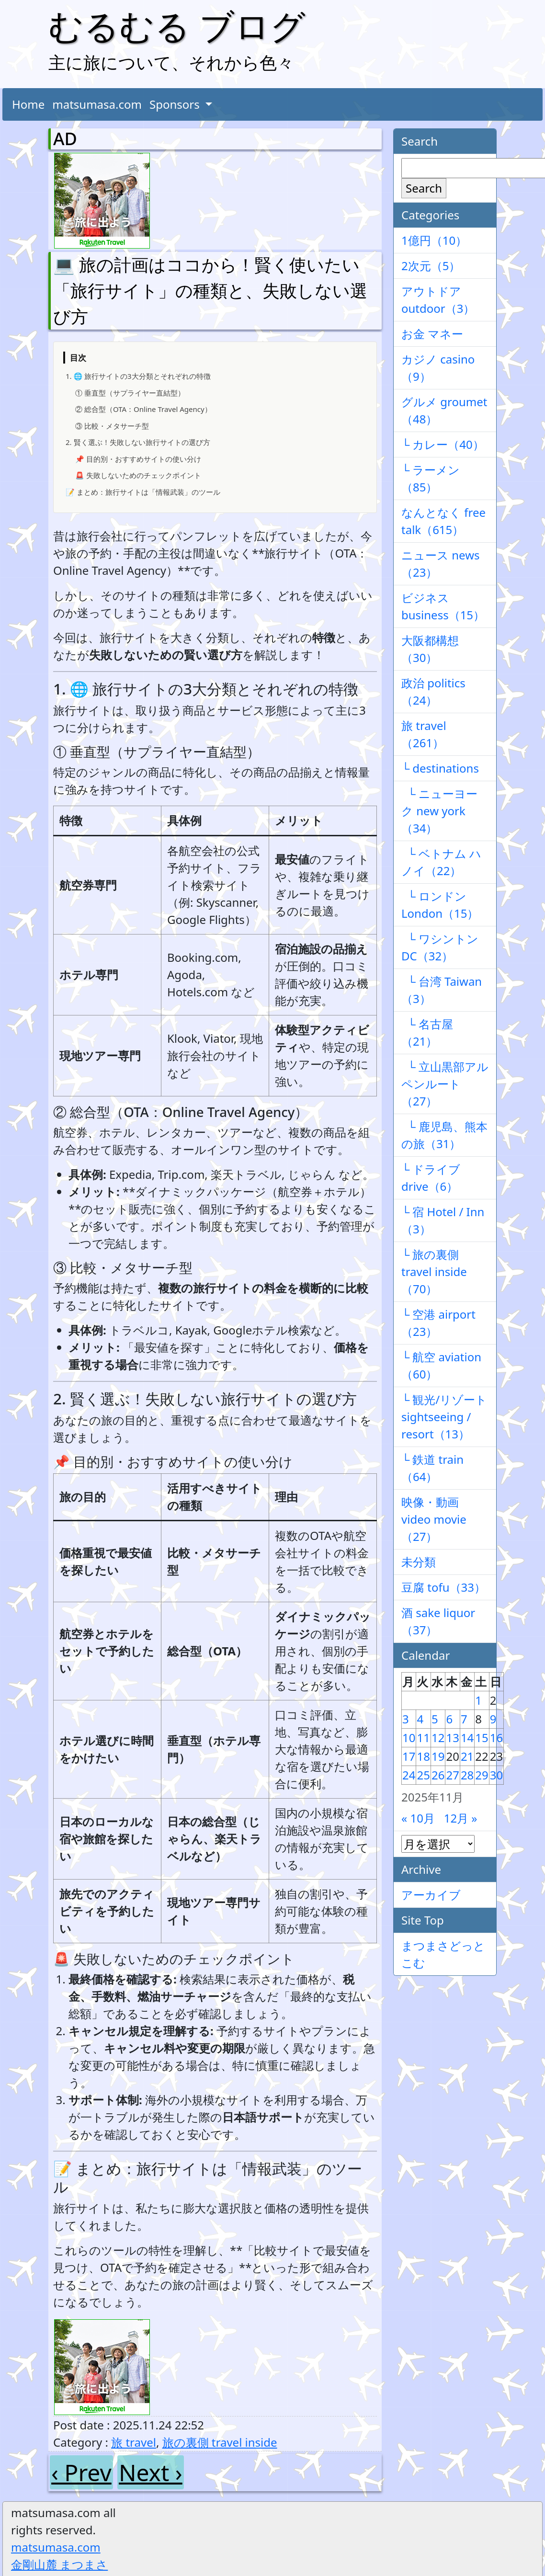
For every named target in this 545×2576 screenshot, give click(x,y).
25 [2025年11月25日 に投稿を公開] (423, 1775)
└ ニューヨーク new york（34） (439, 811)
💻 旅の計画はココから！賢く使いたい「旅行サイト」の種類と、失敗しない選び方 (210, 290)
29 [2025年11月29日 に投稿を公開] (481, 1775)
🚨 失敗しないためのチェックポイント (138, 475)
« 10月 (418, 1818)
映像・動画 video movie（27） (433, 1519)
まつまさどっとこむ (443, 1954)
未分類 (418, 1562)
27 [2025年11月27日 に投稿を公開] (452, 1775)
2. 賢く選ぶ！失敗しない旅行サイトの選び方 (138, 442)
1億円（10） (434, 240)
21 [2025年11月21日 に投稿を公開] (467, 1756)
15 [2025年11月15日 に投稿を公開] (481, 1737)
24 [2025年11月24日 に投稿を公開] (408, 1775)
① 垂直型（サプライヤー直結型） (130, 393)
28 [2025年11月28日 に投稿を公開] (467, 1775)
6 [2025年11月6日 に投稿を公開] (449, 1719)
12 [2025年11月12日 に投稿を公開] (437, 1737)
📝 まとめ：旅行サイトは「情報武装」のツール (143, 492)
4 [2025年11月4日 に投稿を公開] (420, 1719)
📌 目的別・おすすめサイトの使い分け (138, 459)
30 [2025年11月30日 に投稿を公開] (496, 1775)
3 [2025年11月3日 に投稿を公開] (405, 1719)
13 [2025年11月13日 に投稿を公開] (452, 1737)
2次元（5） (430, 266)
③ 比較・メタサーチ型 (112, 426)
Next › (150, 2472)
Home (28, 104)
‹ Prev (81, 2472)
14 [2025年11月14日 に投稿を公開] (467, 1737)
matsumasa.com (97, 104)
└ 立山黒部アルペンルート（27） (444, 1084)
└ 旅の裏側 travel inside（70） (434, 1271)
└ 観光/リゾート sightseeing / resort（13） (444, 1416)
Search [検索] (424, 188)
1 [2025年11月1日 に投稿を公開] (478, 1700)
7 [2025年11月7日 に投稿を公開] (464, 1719)
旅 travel (133, 2442)
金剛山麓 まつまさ (59, 2564)
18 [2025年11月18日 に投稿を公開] (423, 1756)
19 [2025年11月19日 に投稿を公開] (437, 1756)
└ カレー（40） (442, 444)
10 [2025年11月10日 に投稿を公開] (408, 1737)
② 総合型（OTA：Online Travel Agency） (143, 409)
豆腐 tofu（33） (443, 1587)
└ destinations (440, 768)
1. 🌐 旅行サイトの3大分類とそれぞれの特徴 (138, 376)
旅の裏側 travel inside (219, 2442)
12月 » (460, 1818)
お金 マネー (432, 334)
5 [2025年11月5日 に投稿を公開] (434, 1719)
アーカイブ (431, 1895)
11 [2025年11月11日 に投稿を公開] (423, 1737)
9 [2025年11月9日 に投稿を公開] (493, 1719)
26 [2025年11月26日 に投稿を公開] (437, 1775)
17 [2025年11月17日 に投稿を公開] (408, 1756)
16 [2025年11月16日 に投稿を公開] (496, 1737)
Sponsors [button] (176, 104)
